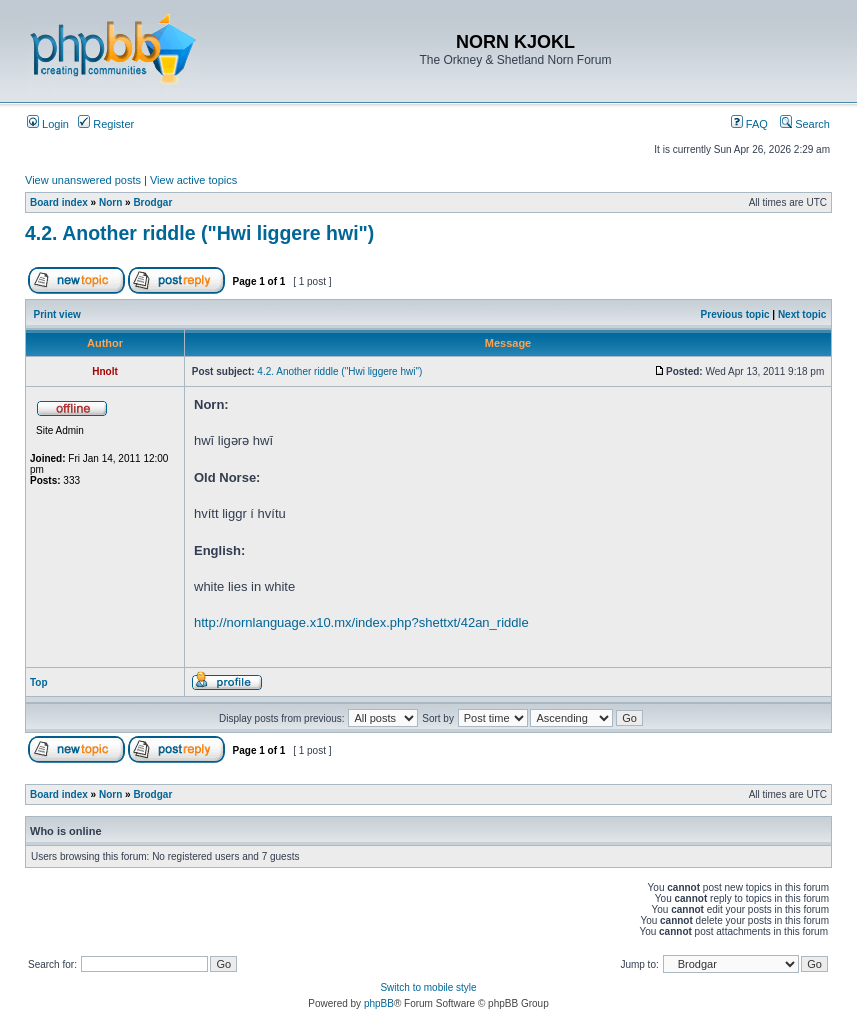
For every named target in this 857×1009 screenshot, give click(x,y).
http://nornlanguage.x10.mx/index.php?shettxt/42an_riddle (361, 622)
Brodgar (152, 202)
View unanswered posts (83, 180)
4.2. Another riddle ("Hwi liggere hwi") (199, 233)
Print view (57, 314)
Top (39, 682)
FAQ (749, 124)
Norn (110, 202)
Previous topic (735, 314)
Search (805, 124)
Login (48, 124)
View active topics (193, 180)
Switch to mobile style (428, 987)
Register (106, 124)
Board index (59, 202)
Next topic (802, 314)
